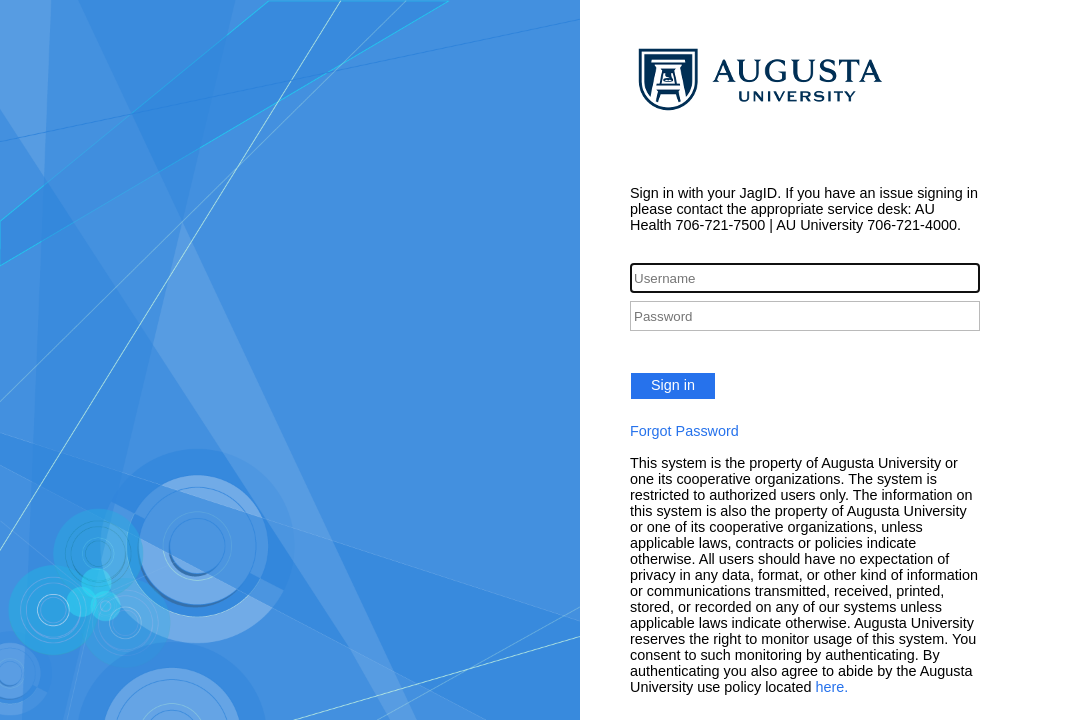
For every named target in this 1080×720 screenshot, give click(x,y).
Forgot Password (684, 431)
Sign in (673, 385)
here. (832, 687)
